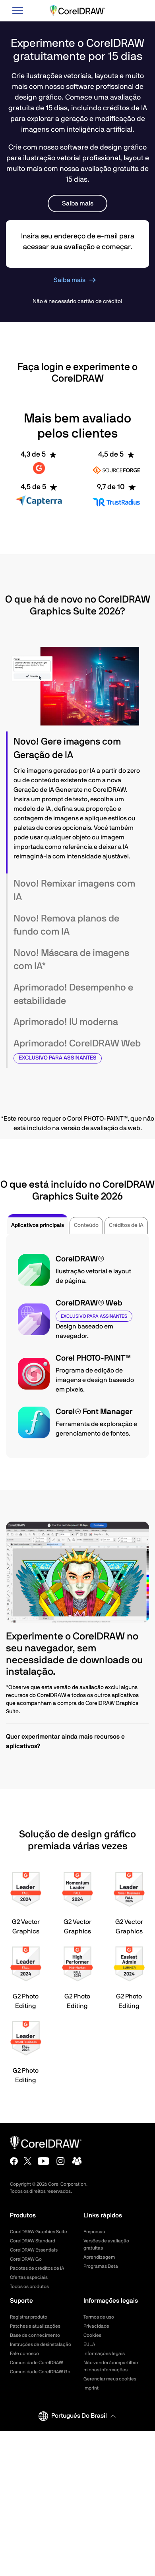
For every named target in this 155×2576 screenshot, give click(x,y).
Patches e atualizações (35, 2326)
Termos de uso (98, 2317)
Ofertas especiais (29, 2277)
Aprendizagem (99, 2257)
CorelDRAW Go (26, 2259)
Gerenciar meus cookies (109, 2378)
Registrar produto (28, 2317)
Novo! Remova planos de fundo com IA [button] (66, 925)
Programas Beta (100, 2266)
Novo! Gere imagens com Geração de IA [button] (67, 748)
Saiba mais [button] (77, 203)
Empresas (94, 2231)
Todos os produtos (29, 2286)
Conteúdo (86, 1225)
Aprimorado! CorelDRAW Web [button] (77, 1051)
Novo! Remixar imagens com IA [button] (74, 890)
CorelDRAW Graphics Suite (38, 2231)
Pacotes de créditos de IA (37, 2268)
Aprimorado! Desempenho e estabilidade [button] (73, 994)
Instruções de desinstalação (40, 2344)
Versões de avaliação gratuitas (106, 2244)
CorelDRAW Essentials (34, 2250)
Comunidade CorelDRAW (36, 2362)
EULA (89, 2344)
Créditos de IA (126, 1225)
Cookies (92, 2335)
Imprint (91, 2388)
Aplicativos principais (37, 1225)
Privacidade (96, 2326)
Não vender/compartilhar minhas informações (110, 2366)
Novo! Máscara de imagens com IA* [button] (71, 959)
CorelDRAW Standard (32, 2240)
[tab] (77, 748)
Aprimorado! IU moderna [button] (66, 1022)
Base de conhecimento (35, 2335)
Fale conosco (24, 2353)
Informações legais (104, 2353)
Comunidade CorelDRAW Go (40, 2371)
